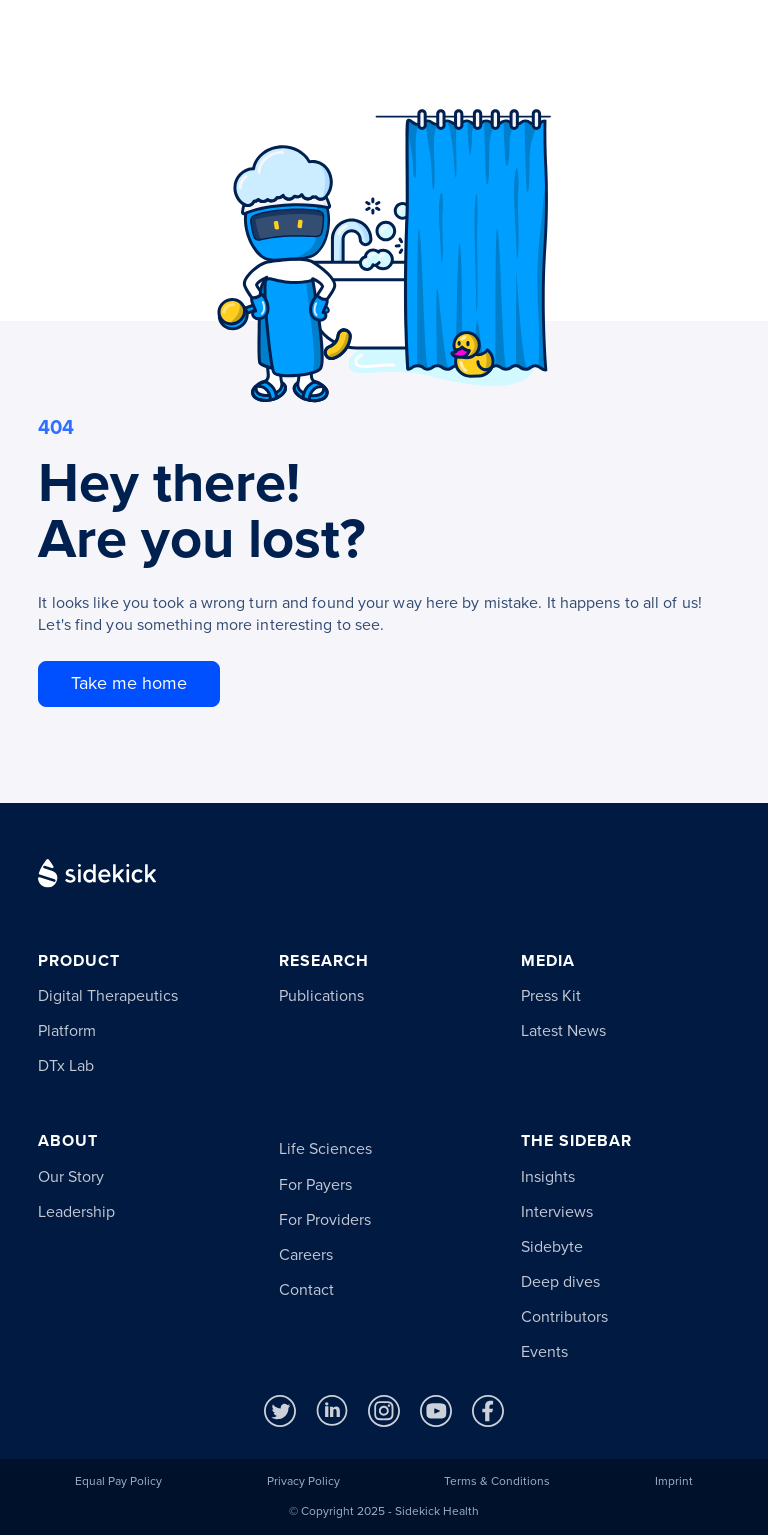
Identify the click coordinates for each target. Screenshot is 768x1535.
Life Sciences (325, 1149)
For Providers (325, 1220)
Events (544, 1352)
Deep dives (560, 1282)
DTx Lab (66, 1066)
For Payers (315, 1185)
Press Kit (551, 996)
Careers (306, 1255)
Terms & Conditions (497, 1482)
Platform (67, 1031)
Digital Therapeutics (108, 996)
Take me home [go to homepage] (129, 683)
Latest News (563, 1031)
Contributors (564, 1317)
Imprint (674, 1482)
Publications (321, 996)
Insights (548, 1177)
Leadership (76, 1212)
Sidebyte (552, 1247)
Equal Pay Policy (118, 1482)
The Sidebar (576, 1141)
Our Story (71, 1177)
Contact (306, 1290)
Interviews (557, 1212)
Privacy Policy (303, 1482)
